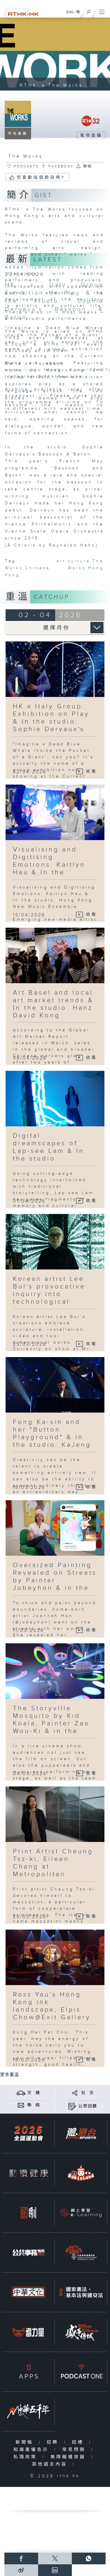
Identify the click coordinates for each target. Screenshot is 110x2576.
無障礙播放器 (69, 2456)
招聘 (54, 2442)
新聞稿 (26, 2442)
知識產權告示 (32, 2449)
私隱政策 (26, 2456)
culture (79, 561)
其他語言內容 (51, 2464)
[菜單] (102, 10)
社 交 (87, 2093)
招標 (79, 2442)
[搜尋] (89, 10)
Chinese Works (55, 568)
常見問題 (75, 2449)
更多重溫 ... (11, 2075)
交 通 (33, 2093)
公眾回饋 (87, 2106)
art (61, 561)
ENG (69, 12)
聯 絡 (33, 2105)
